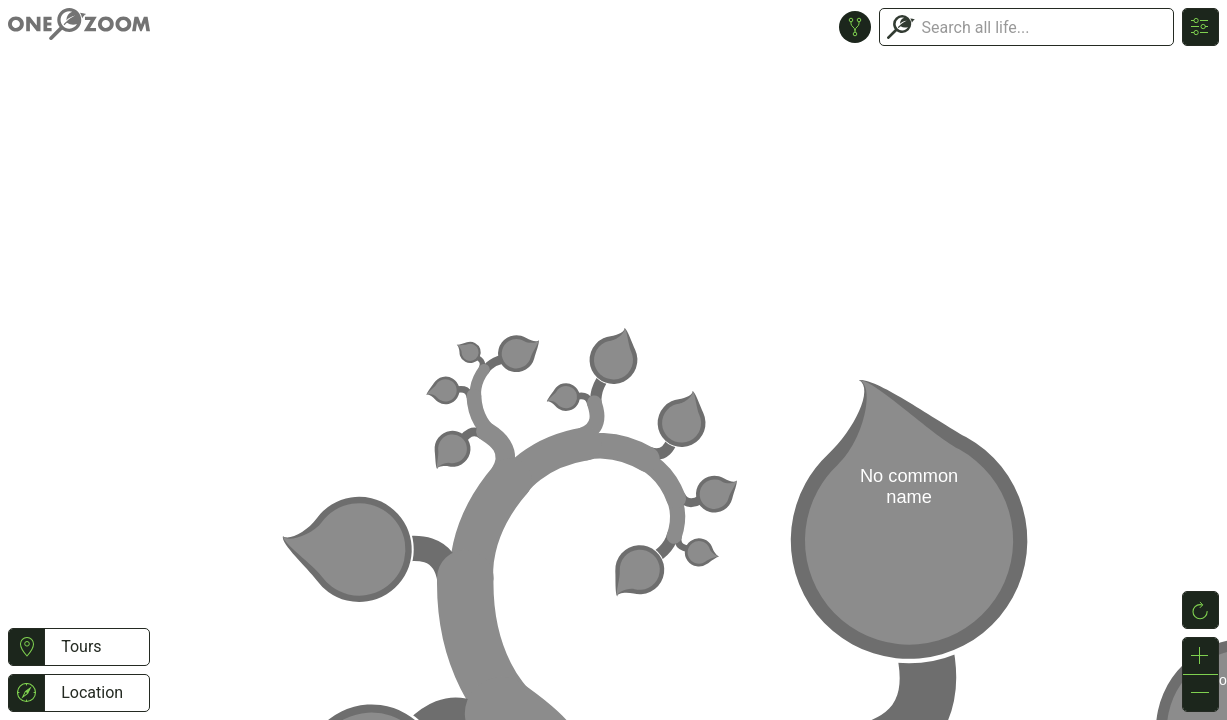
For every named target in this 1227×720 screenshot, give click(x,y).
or (613, 360)
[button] (26, 647)
